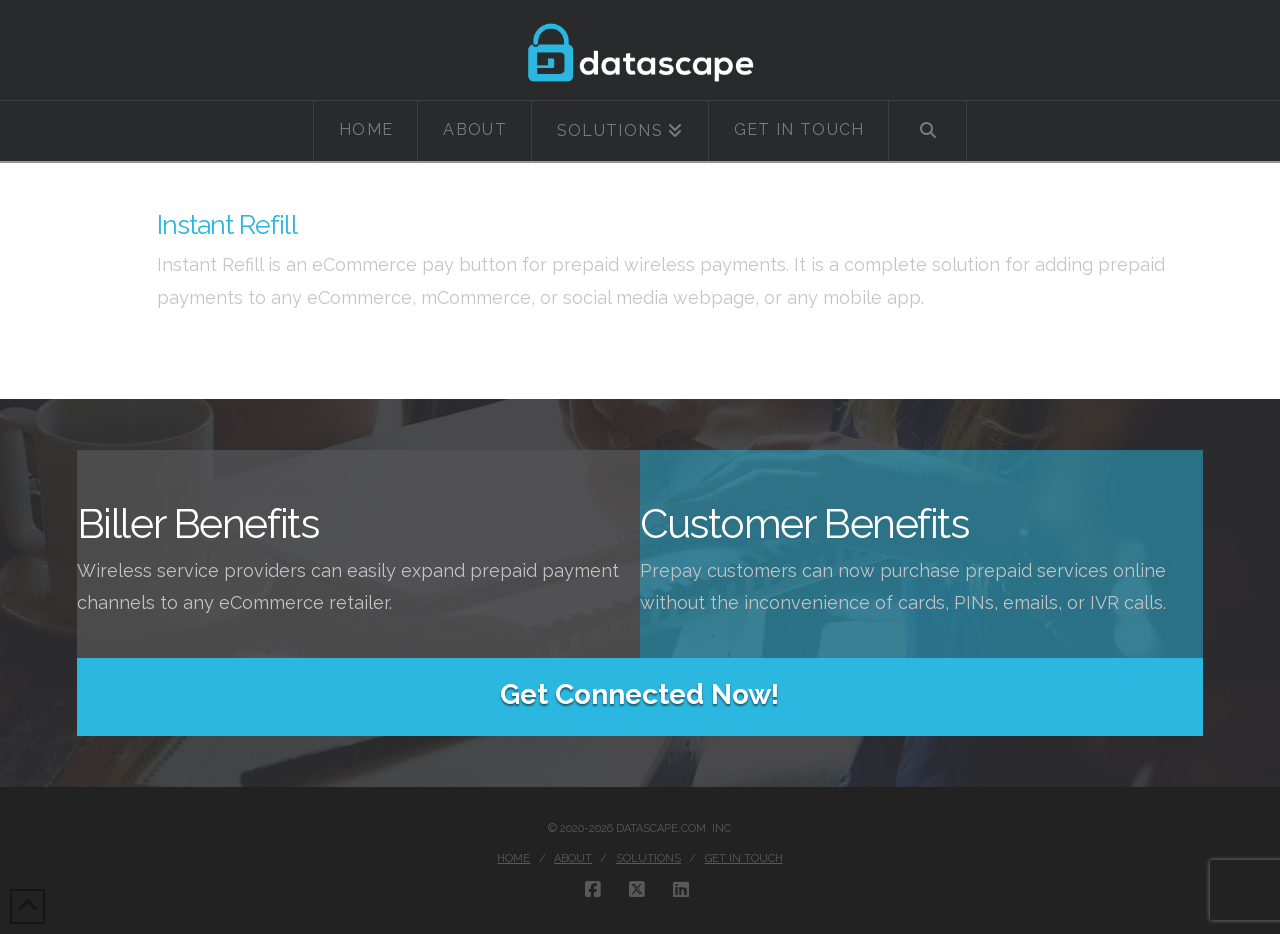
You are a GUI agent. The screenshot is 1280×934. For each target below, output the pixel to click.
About (573, 858)
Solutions (648, 858)
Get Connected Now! (639, 694)
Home (513, 858)
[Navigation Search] (927, 131)
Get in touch (744, 858)
